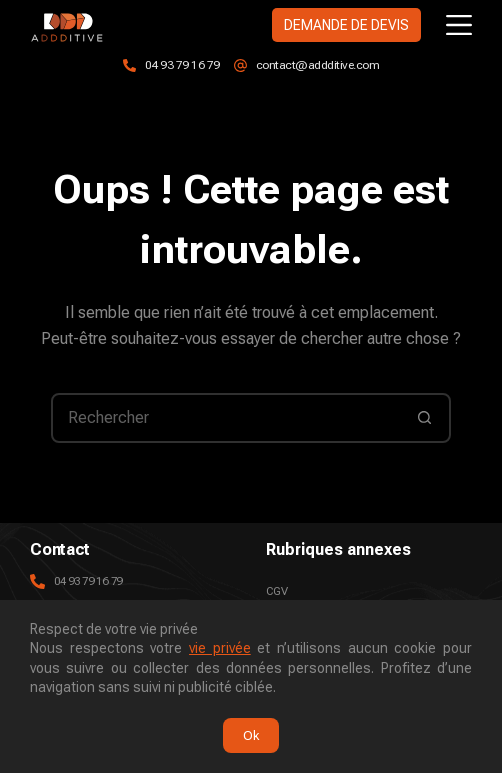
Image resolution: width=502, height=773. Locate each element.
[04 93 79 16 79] (129, 65)
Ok (251, 735)
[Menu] (459, 25)
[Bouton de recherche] (424, 418)
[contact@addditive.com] (240, 65)
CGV (277, 591)
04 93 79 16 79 (182, 65)
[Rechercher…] (226, 418)
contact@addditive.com (318, 65)
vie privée (220, 648)
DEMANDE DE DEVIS (346, 25)
